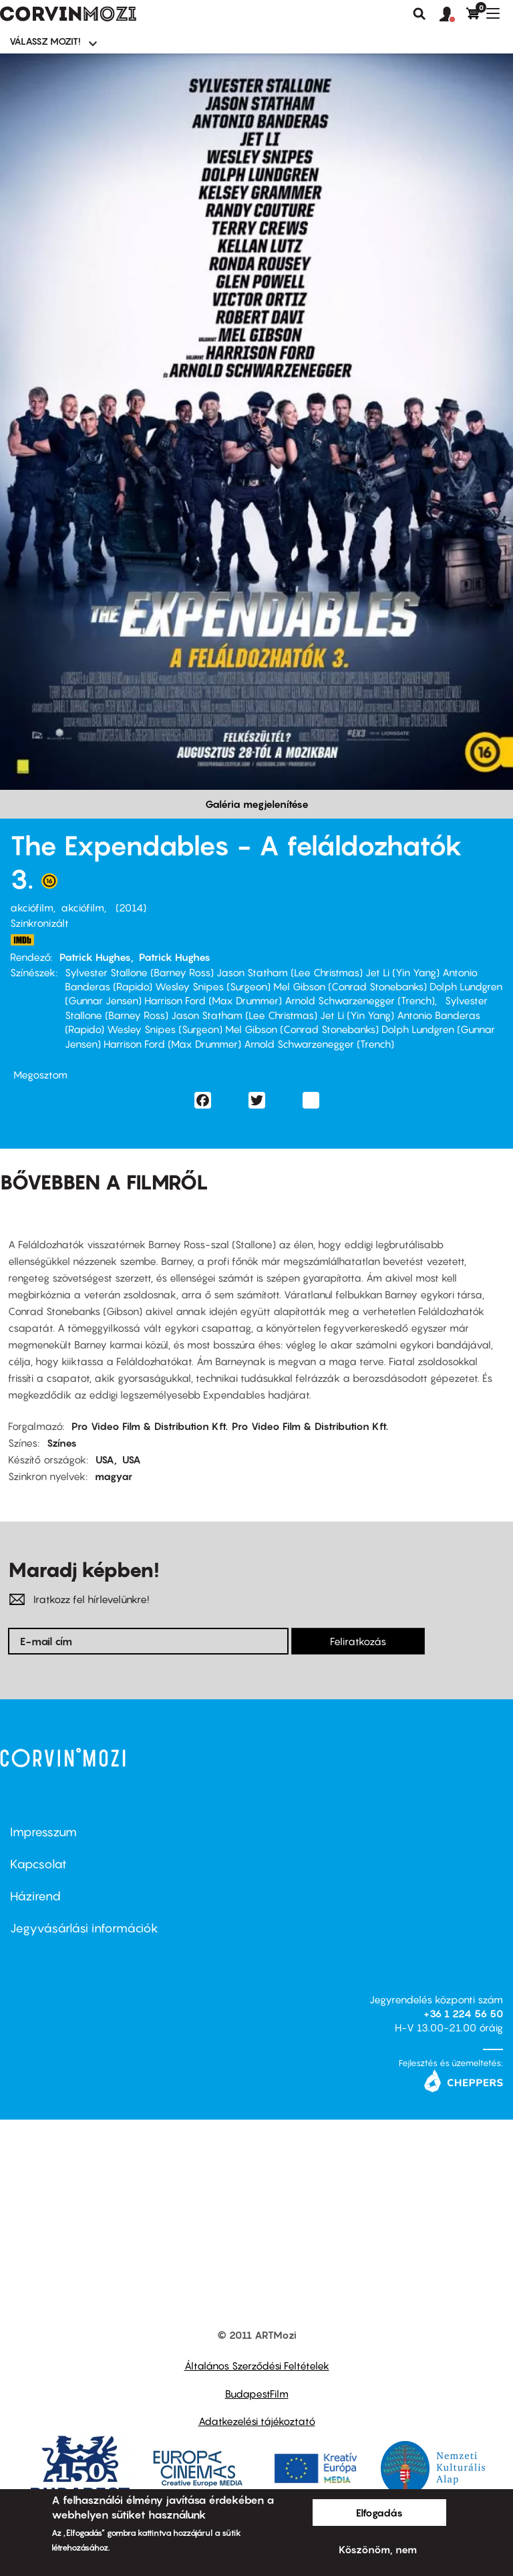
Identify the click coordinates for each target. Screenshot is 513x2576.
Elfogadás (379, 2513)
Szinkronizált (39, 923)
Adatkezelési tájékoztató (256, 2421)
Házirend (35, 1896)
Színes (62, 1443)
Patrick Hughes (95, 957)
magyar (113, 1476)
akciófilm (31, 907)
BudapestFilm (257, 2394)
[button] (453, 14)
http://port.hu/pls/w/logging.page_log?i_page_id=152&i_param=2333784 (22, 940)
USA (105, 1459)
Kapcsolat (38, 1864)
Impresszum (43, 1832)
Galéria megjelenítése (257, 804)
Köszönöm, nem (378, 2549)
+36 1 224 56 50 (463, 2013)
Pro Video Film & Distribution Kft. (149, 1426)
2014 (131, 907)
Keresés (419, 14)
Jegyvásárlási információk (84, 1928)
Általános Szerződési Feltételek (256, 2365)
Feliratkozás (358, 1641)
